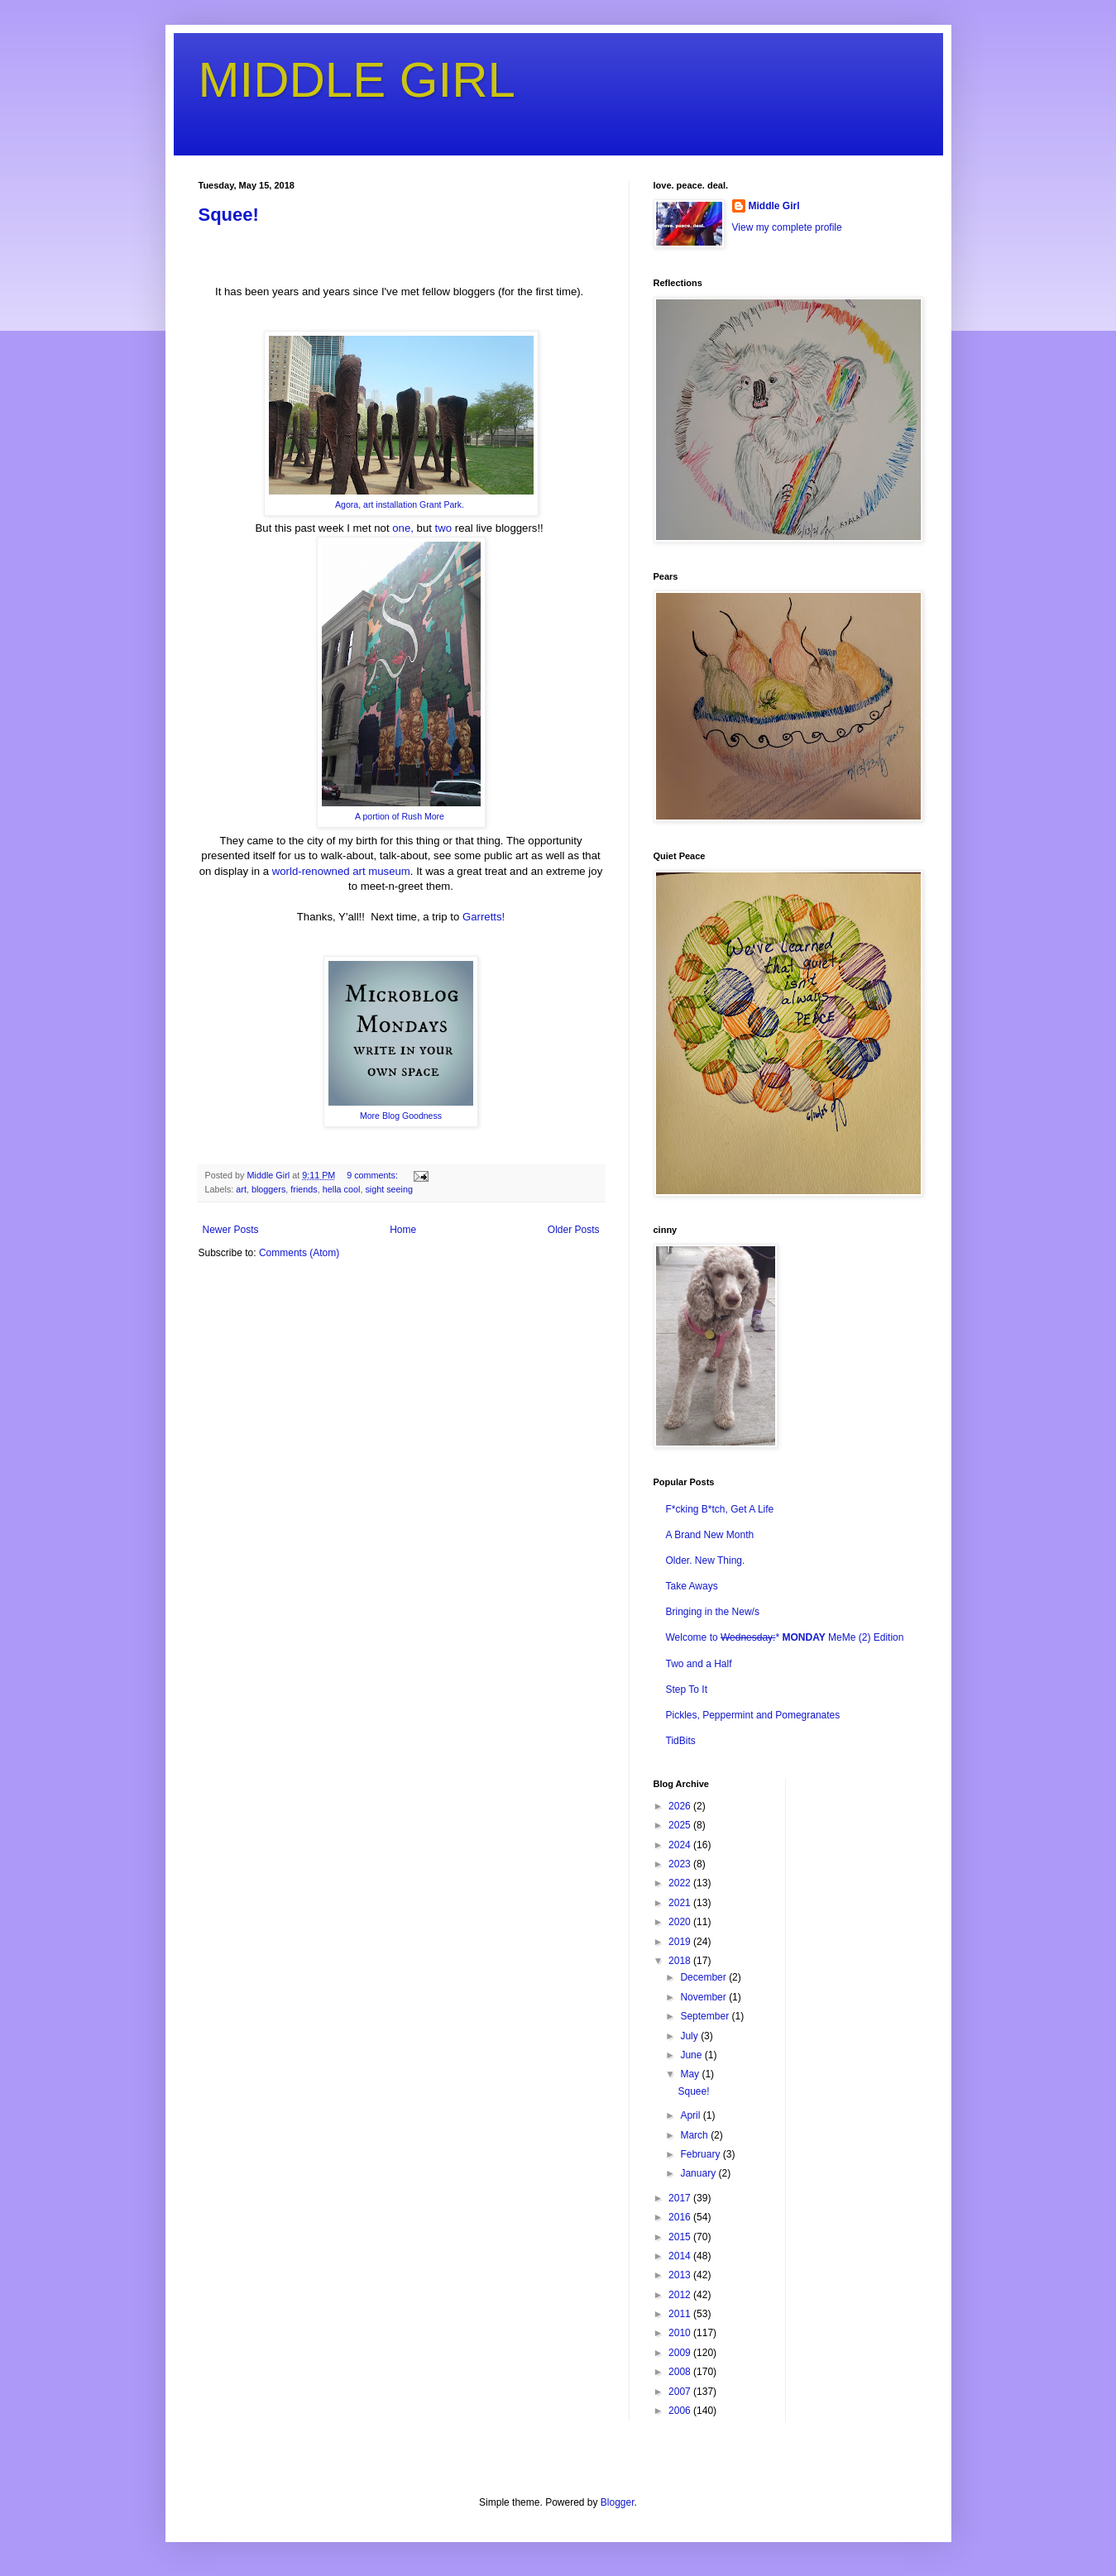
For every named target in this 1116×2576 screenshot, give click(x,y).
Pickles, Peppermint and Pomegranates (753, 1715)
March (695, 2135)
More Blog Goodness (401, 1116)
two (443, 528)
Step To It (686, 1689)
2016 (680, 2217)
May (691, 2074)
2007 (680, 2391)
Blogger (618, 2502)
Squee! (229, 214)
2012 (680, 2295)
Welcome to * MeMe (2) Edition (785, 1637)
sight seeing (389, 1189)
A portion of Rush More (401, 816)
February (701, 2154)
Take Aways (692, 1586)
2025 (680, 1825)
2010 (680, 2333)
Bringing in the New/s (712, 1612)
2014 (680, 2256)
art (241, 1189)
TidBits (681, 1741)
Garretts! (482, 916)
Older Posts (574, 1229)
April (691, 2115)
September (705, 2016)
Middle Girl (774, 206)
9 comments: (373, 1175)
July (690, 2036)
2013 (680, 2275)
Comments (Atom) (299, 1253)
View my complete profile (787, 227)
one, (403, 528)
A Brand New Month (710, 1535)
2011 (680, 2314)
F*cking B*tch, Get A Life (720, 1509)
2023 (680, 1864)
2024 (680, 1845)
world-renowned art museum (341, 871)
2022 (680, 1883)
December (704, 1977)
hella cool (342, 1189)
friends (303, 1189)
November (704, 1997)
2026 (680, 1806)
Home (403, 1229)
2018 (680, 1961)
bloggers (268, 1189)
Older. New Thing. (705, 1560)
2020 (680, 1922)
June (692, 2055)
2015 (680, 2237)
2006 (680, 2410)
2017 (680, 2198)
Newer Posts (231, 1229)
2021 (680, 1903)
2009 (680, 2353)
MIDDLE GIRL (357, 80)
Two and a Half (699, 1664)
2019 (680, 1942)
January (699, 2173)
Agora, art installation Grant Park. (401, 504)
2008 (680, 2372)
